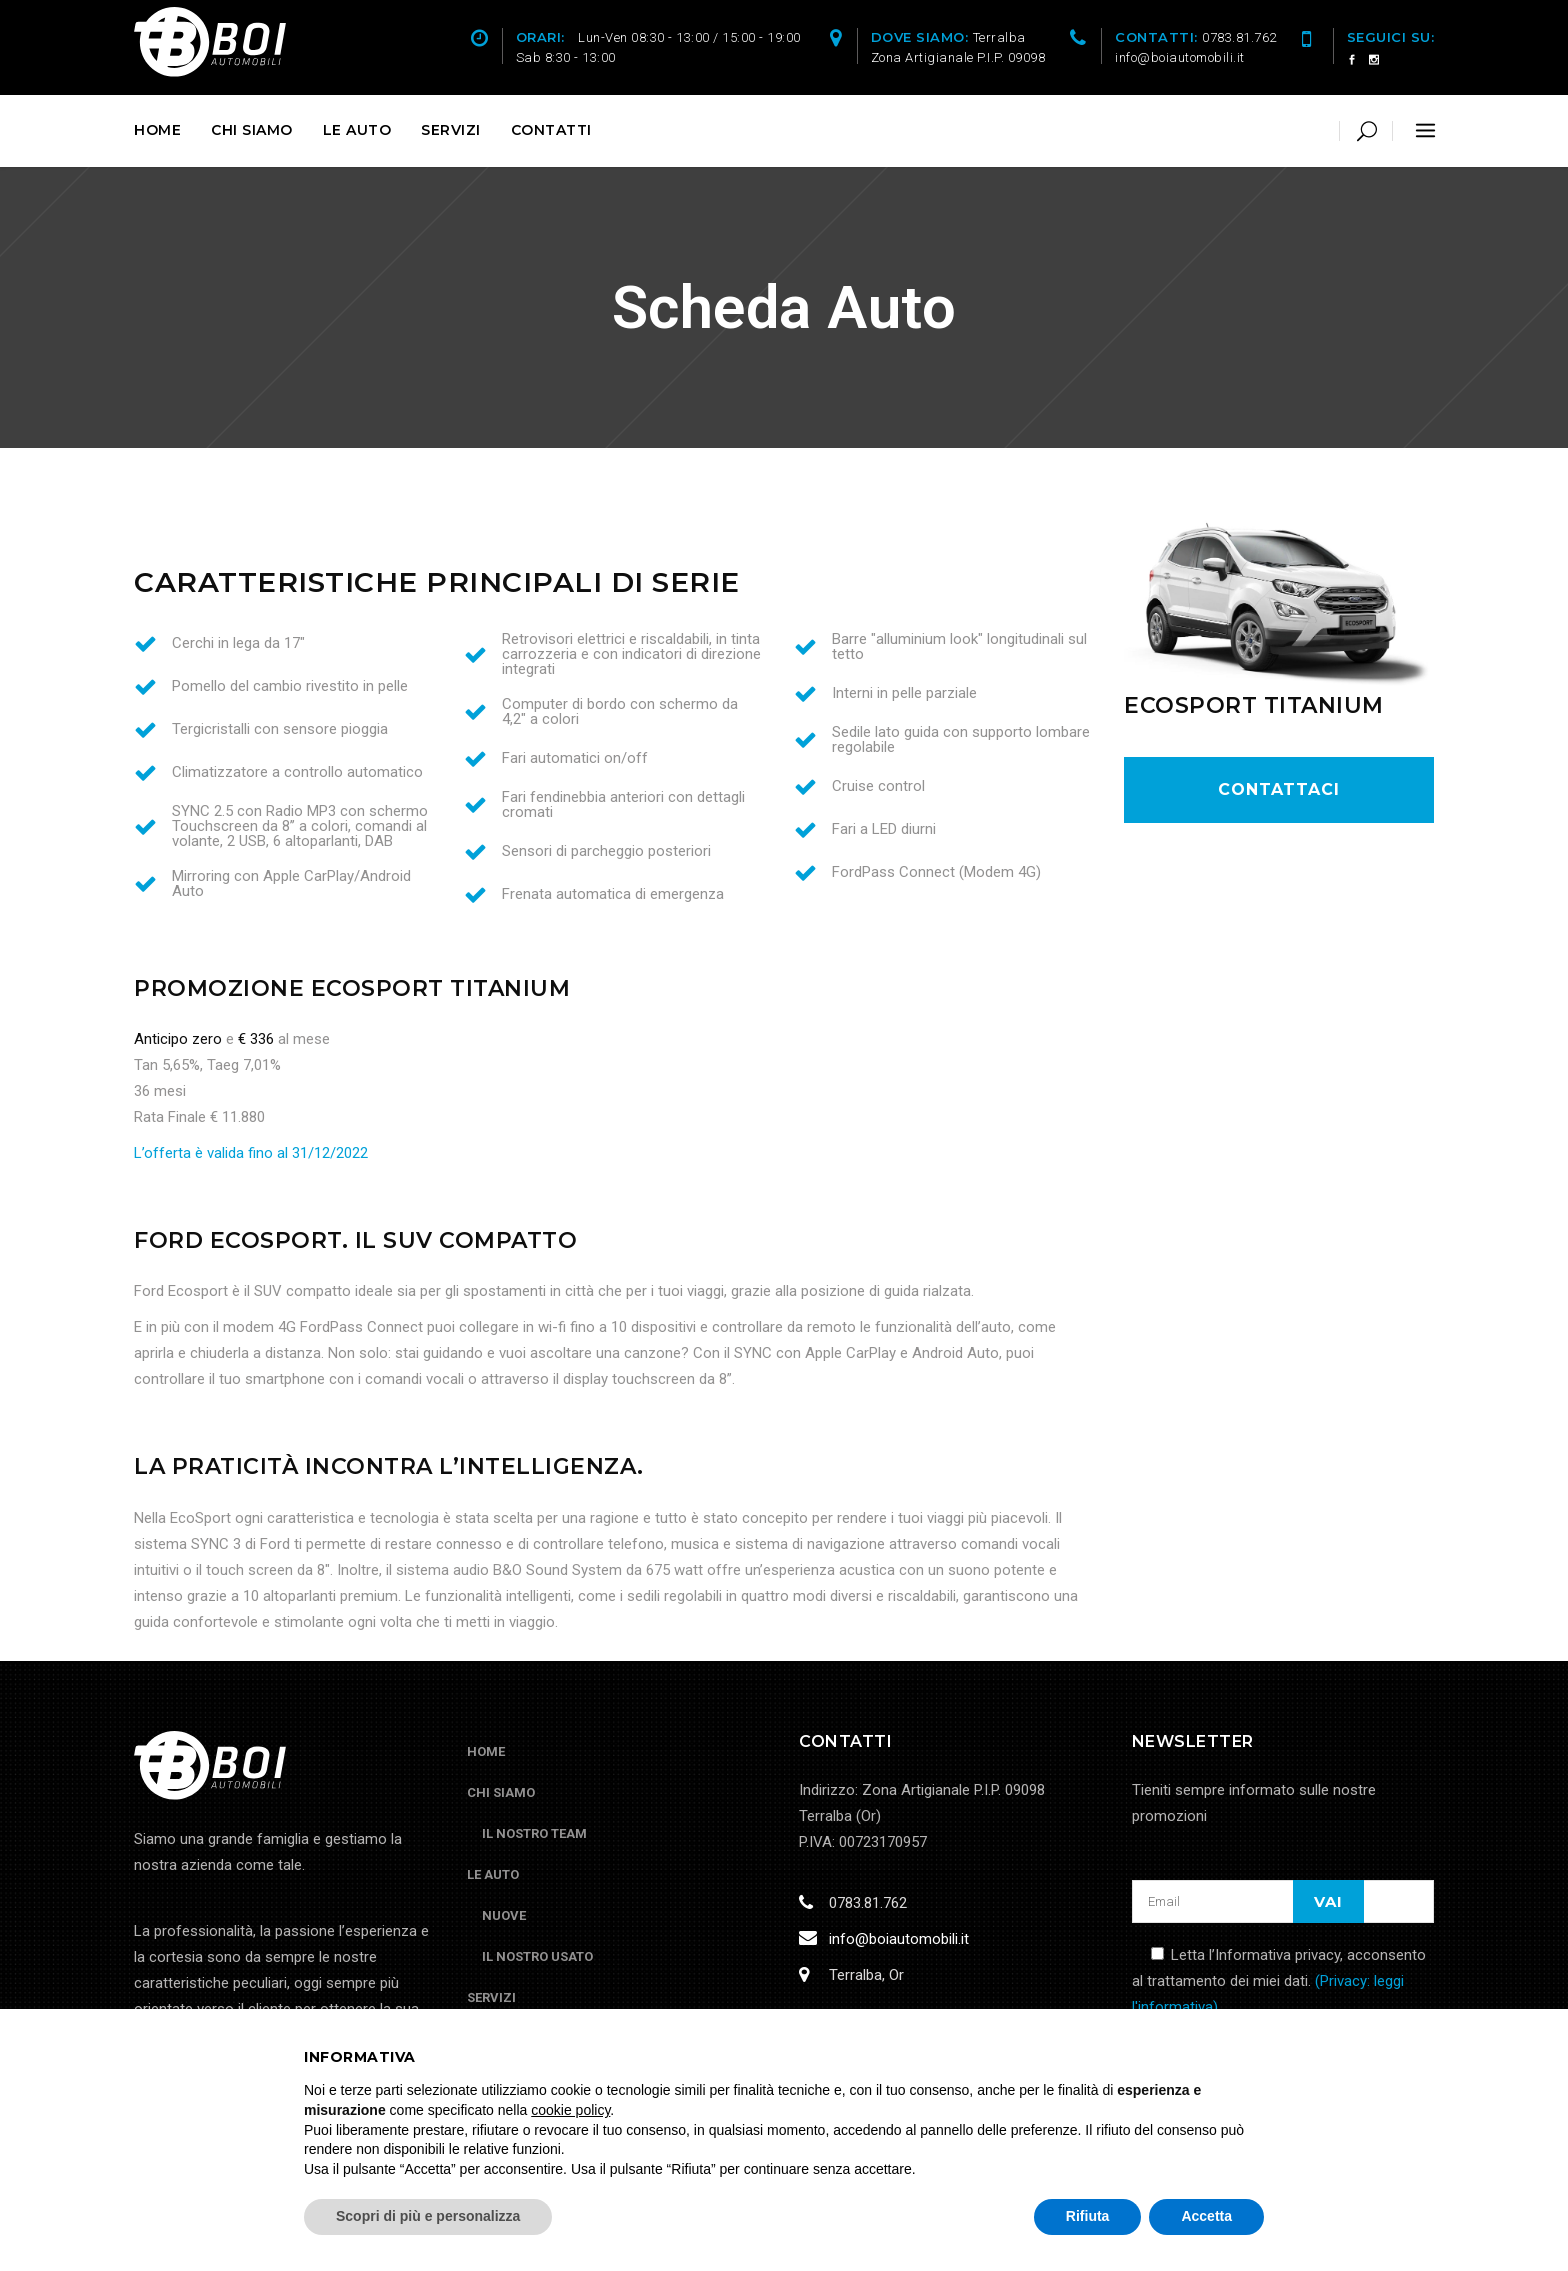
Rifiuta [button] (1088, 2216)
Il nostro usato (537, 1956)
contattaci (1279, 789)
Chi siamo (501, 1792)
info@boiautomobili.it (895, 1939)
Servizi (491, 1997)
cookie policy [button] (570, 2110)
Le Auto (493, 1874)
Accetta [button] (1206, 2216)
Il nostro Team (534, 1833)
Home (486, 1751)
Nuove (504, 1915)
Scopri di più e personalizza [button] (428, 2216)
